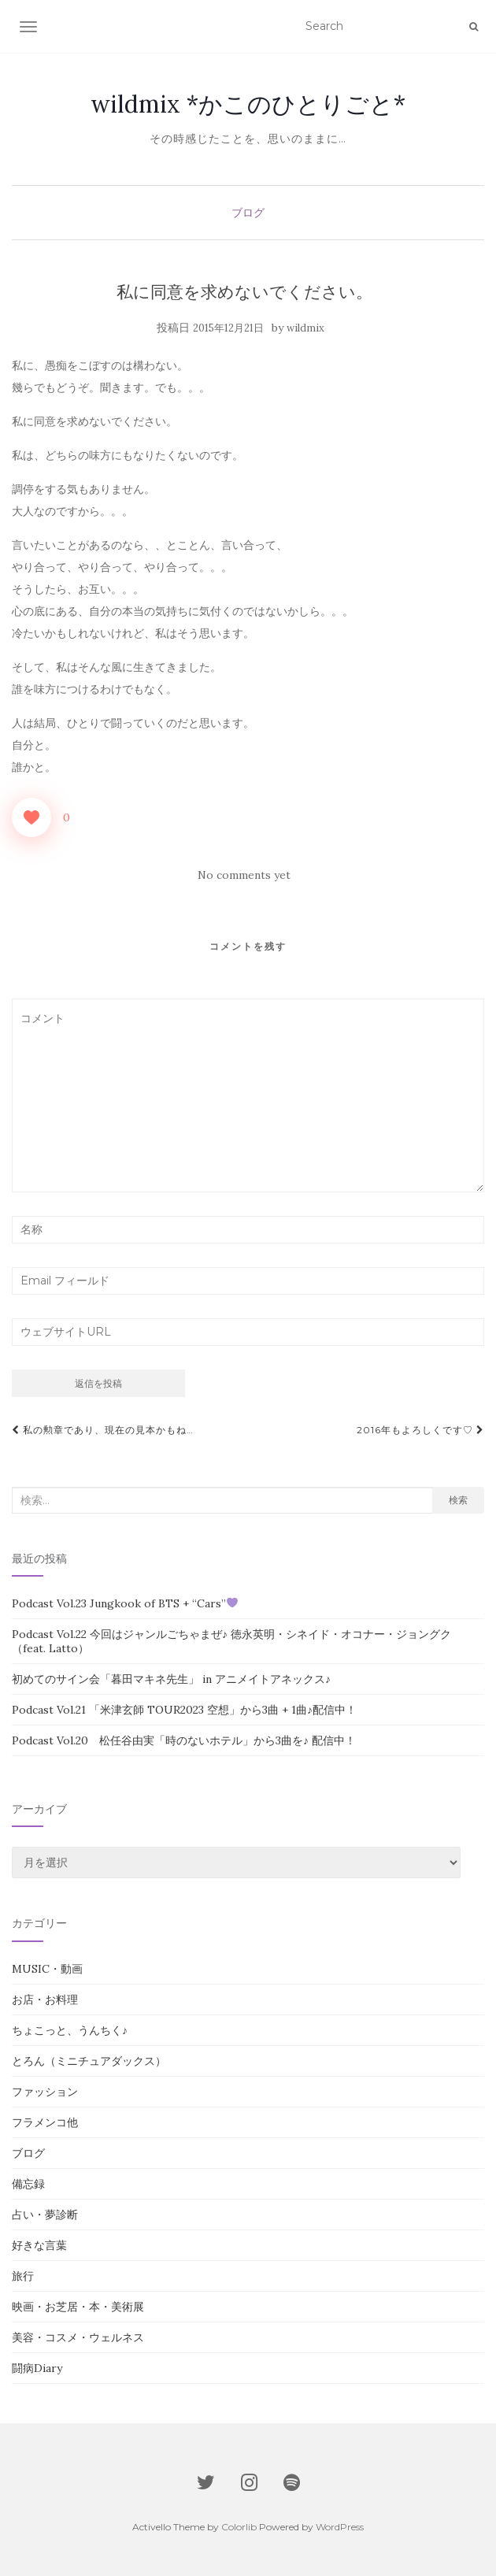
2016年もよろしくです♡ (420, 1430)
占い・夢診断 (45, 2214)
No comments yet (244, 875)
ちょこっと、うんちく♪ (70, 2030)
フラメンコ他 (45, 2122)
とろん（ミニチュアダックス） (89, 2061)
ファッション (45, 2092)
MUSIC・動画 (47, 1969)
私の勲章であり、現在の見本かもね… (103, 1430)
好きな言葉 (39, 2245)
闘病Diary (37, 2368)
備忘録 (28, 2184)
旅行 (23, 2276)
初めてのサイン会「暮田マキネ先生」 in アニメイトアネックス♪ (171, 1679)
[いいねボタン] (31, 817)
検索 (458, 1500)
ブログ (248, 213)
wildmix (305, 328)
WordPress (340, 2527)
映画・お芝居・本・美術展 (78, 2307)
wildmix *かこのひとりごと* (248, 104)
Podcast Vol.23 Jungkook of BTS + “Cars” (125, 1603)
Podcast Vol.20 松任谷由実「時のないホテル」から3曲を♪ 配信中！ (184, 1740)
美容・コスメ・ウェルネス (78, 2337)
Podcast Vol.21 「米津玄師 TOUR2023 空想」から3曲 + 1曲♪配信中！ (184, 1710)
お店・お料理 (45, 1999)
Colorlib (239, 2527)
